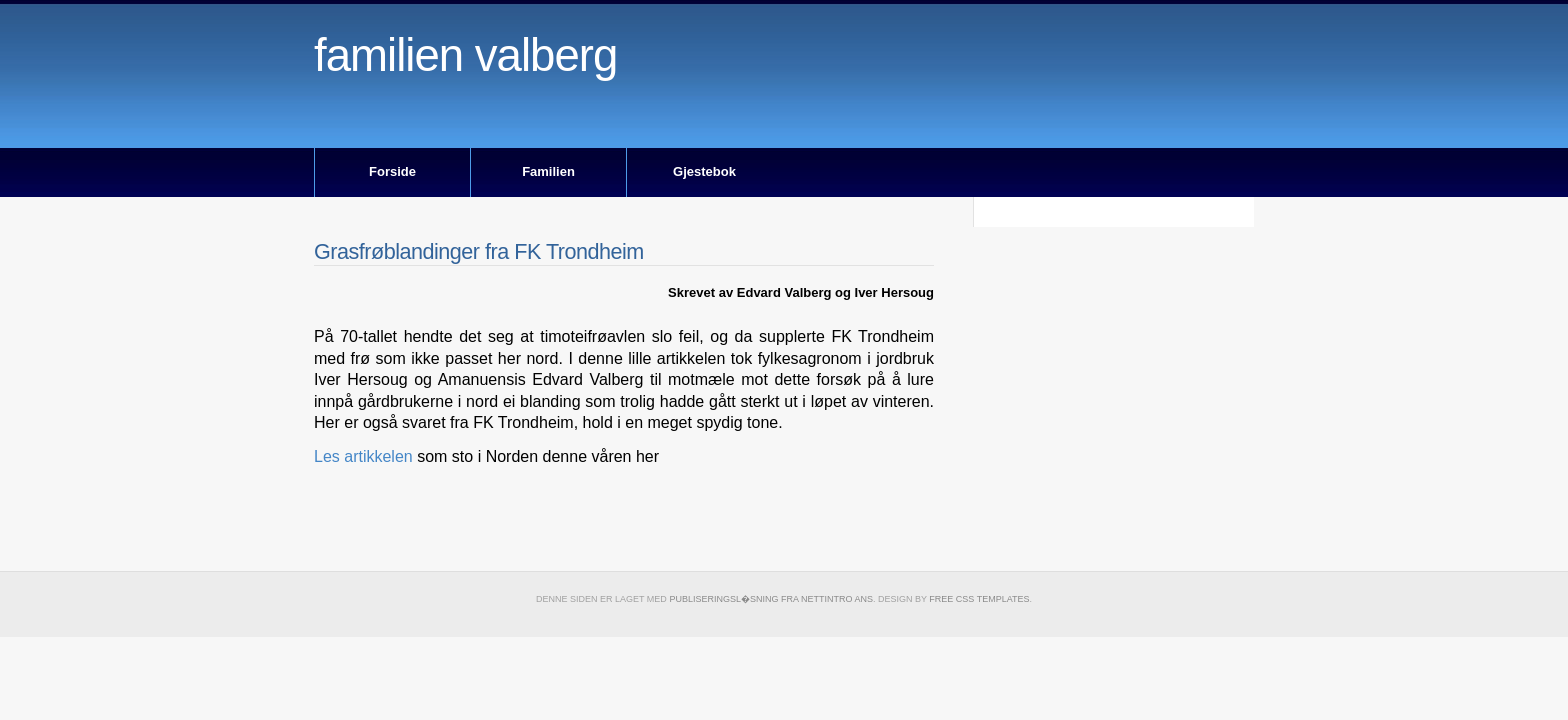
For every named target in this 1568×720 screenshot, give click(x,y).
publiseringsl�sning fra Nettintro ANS (771, 599)
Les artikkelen (365, 456)
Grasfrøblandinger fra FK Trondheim (479, 251)
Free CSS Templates (979, 599)
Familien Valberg (465, 55)
